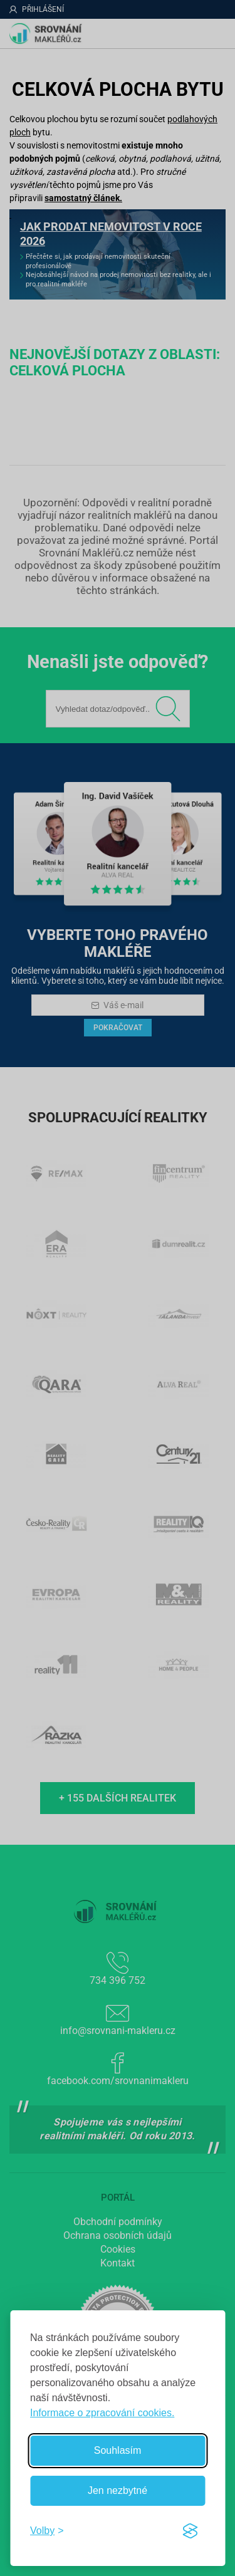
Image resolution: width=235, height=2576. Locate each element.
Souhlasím (118, 2450)
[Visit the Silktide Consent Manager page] (190, 2531)
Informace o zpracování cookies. (102, 2412)
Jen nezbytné (117, 2490)
